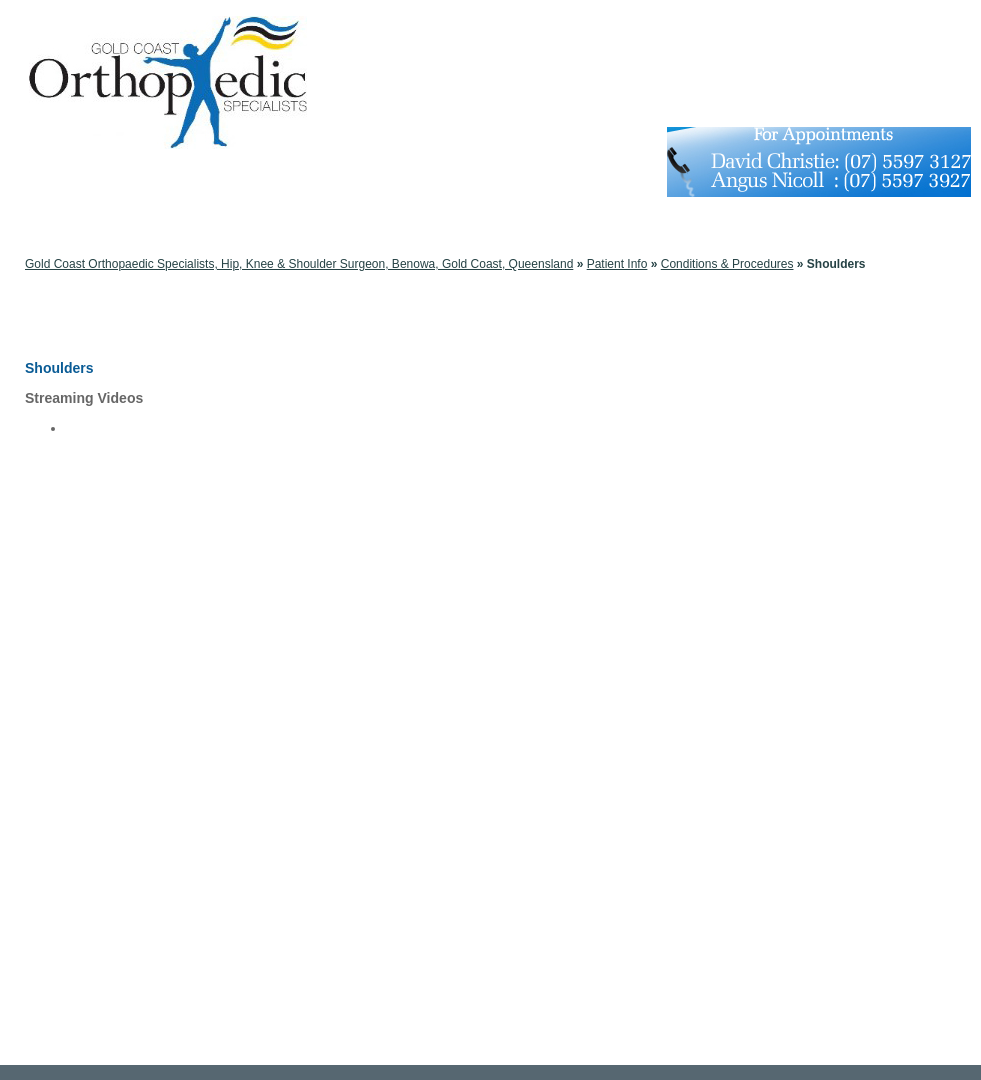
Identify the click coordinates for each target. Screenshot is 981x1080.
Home (305, 1050)
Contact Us (662, 1050)
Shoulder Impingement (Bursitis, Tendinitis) (179, 740)
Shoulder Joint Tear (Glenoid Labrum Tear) (178, 772)
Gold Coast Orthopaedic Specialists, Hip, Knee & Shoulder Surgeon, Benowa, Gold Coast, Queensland (299, 264)
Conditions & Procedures (124, 278)
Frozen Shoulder (109, 692)
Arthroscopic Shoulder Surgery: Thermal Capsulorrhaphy (216, 628)
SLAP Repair (99, 460)
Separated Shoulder (118, 724)
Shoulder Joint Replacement (140, 756)
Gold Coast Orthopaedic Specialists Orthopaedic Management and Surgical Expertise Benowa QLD (494, 1029)
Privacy (415, 1050)
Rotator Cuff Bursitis (118, 508)
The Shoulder (101, 596)
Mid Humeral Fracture (123, 428)
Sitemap (468, 1050)
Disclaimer (359, 1050)
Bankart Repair (105, 476)
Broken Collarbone (114, 644)
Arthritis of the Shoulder (127, 612)
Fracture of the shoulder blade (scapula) (171, 676)
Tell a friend (592, 1050)
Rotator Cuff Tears (113, 708)
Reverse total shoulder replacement (159, 444)
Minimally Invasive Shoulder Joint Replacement (190, 524)
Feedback (525, 1050)
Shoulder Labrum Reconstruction (152, 492)
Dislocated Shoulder (118, 660)
